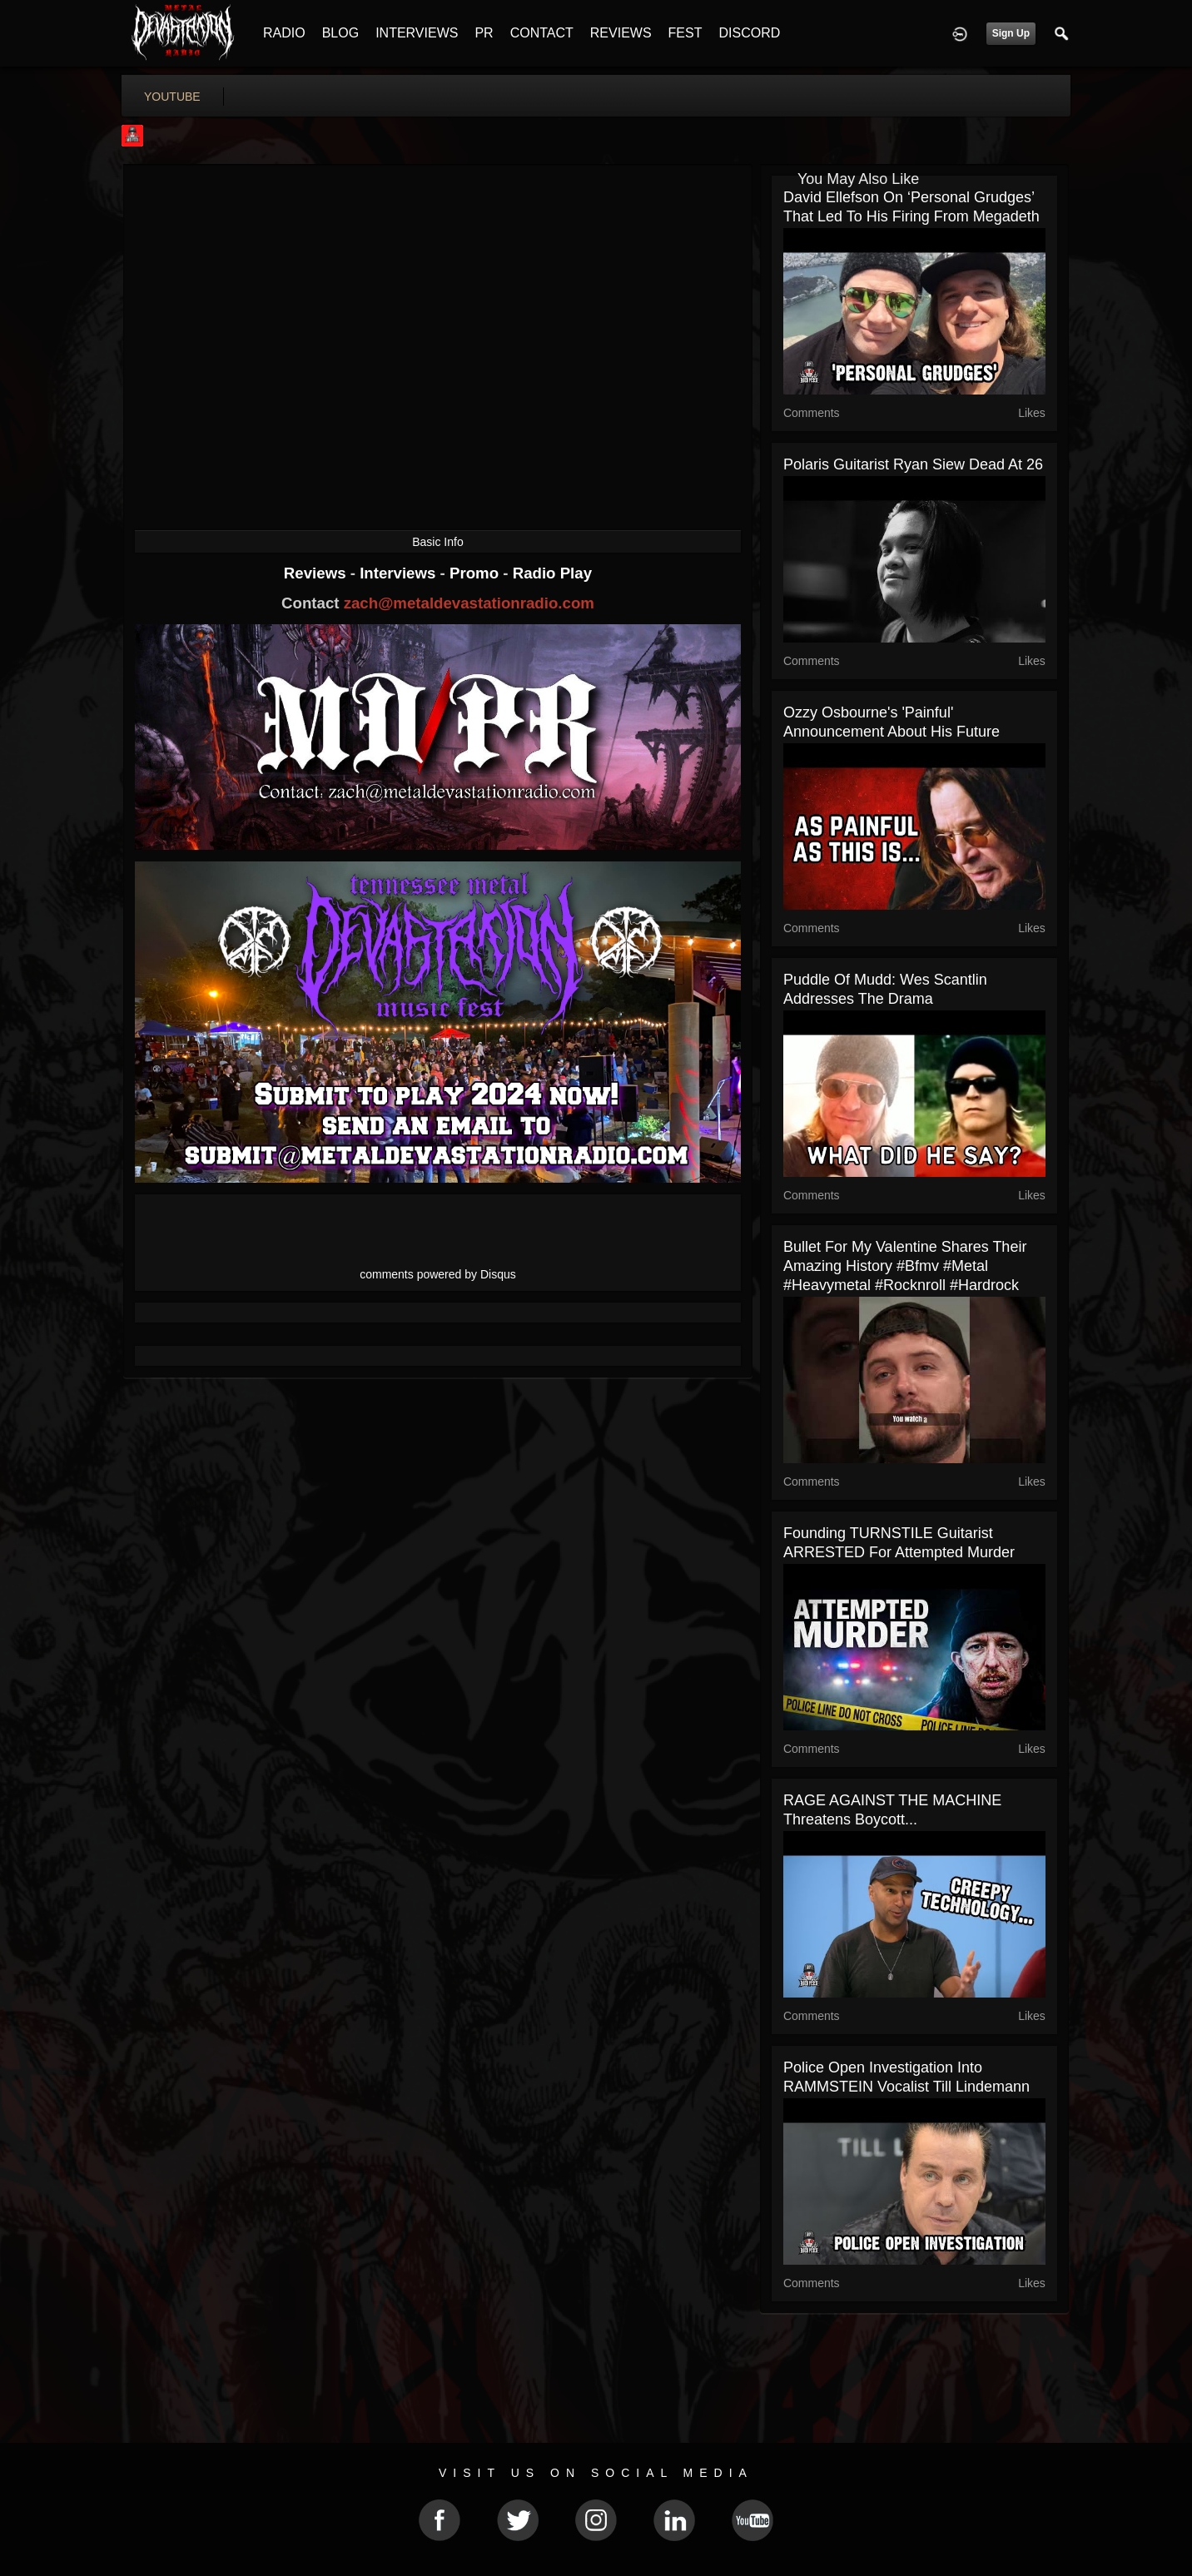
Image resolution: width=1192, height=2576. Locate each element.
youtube (172, 96)
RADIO (284, 33)
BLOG (340, 33)
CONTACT (542, 33)
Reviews (317, 573)
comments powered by (438, 1274)
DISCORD (749, 33)
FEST (685, 33)
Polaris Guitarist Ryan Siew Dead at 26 (913, 464)
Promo (476, 573)
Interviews (400, 573)
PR (483, 33)
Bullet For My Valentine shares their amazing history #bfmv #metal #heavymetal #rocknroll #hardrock (904, 1265)
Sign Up (1011, 33)
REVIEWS (621, 33)
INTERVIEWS (416, 33)
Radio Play (552, 573)
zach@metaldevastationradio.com (469, 603)
